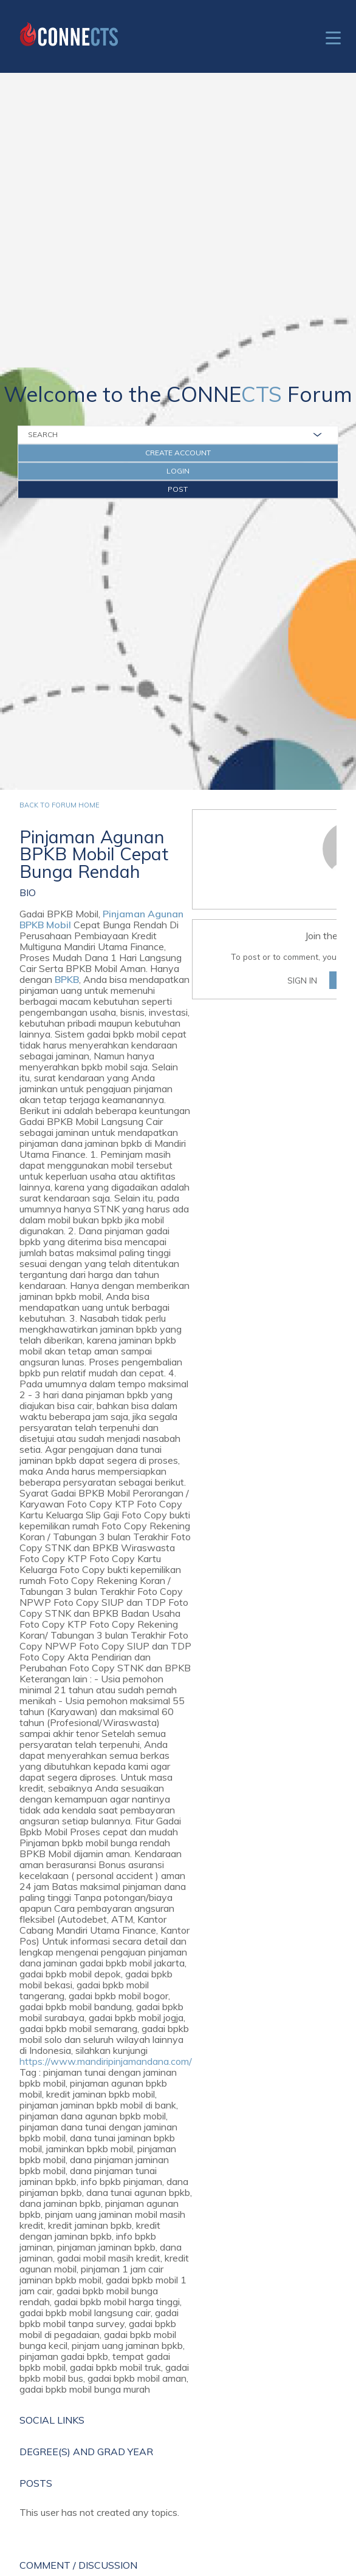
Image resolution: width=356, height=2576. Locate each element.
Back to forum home (59, 805)
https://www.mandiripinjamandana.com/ (105, 2061)
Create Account (178, 452)
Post (178, 489)
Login (178, 470)
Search (43, 434)
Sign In (302, 980)
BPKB (67, 979)
